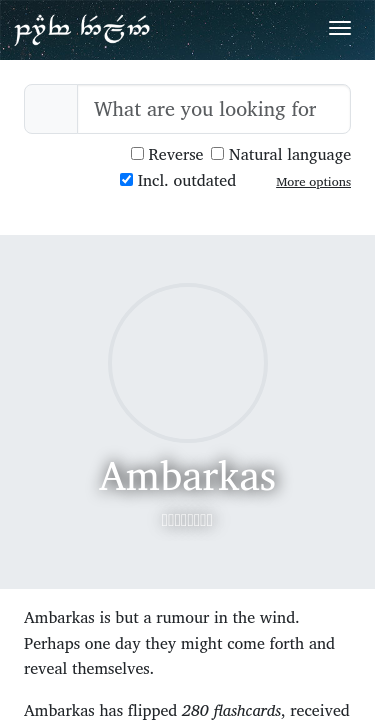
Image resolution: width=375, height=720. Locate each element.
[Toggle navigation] (340, 28)
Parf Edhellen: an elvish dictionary (82, 29)
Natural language (281, 154)
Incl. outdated (178, 180)
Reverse (167, 154)
